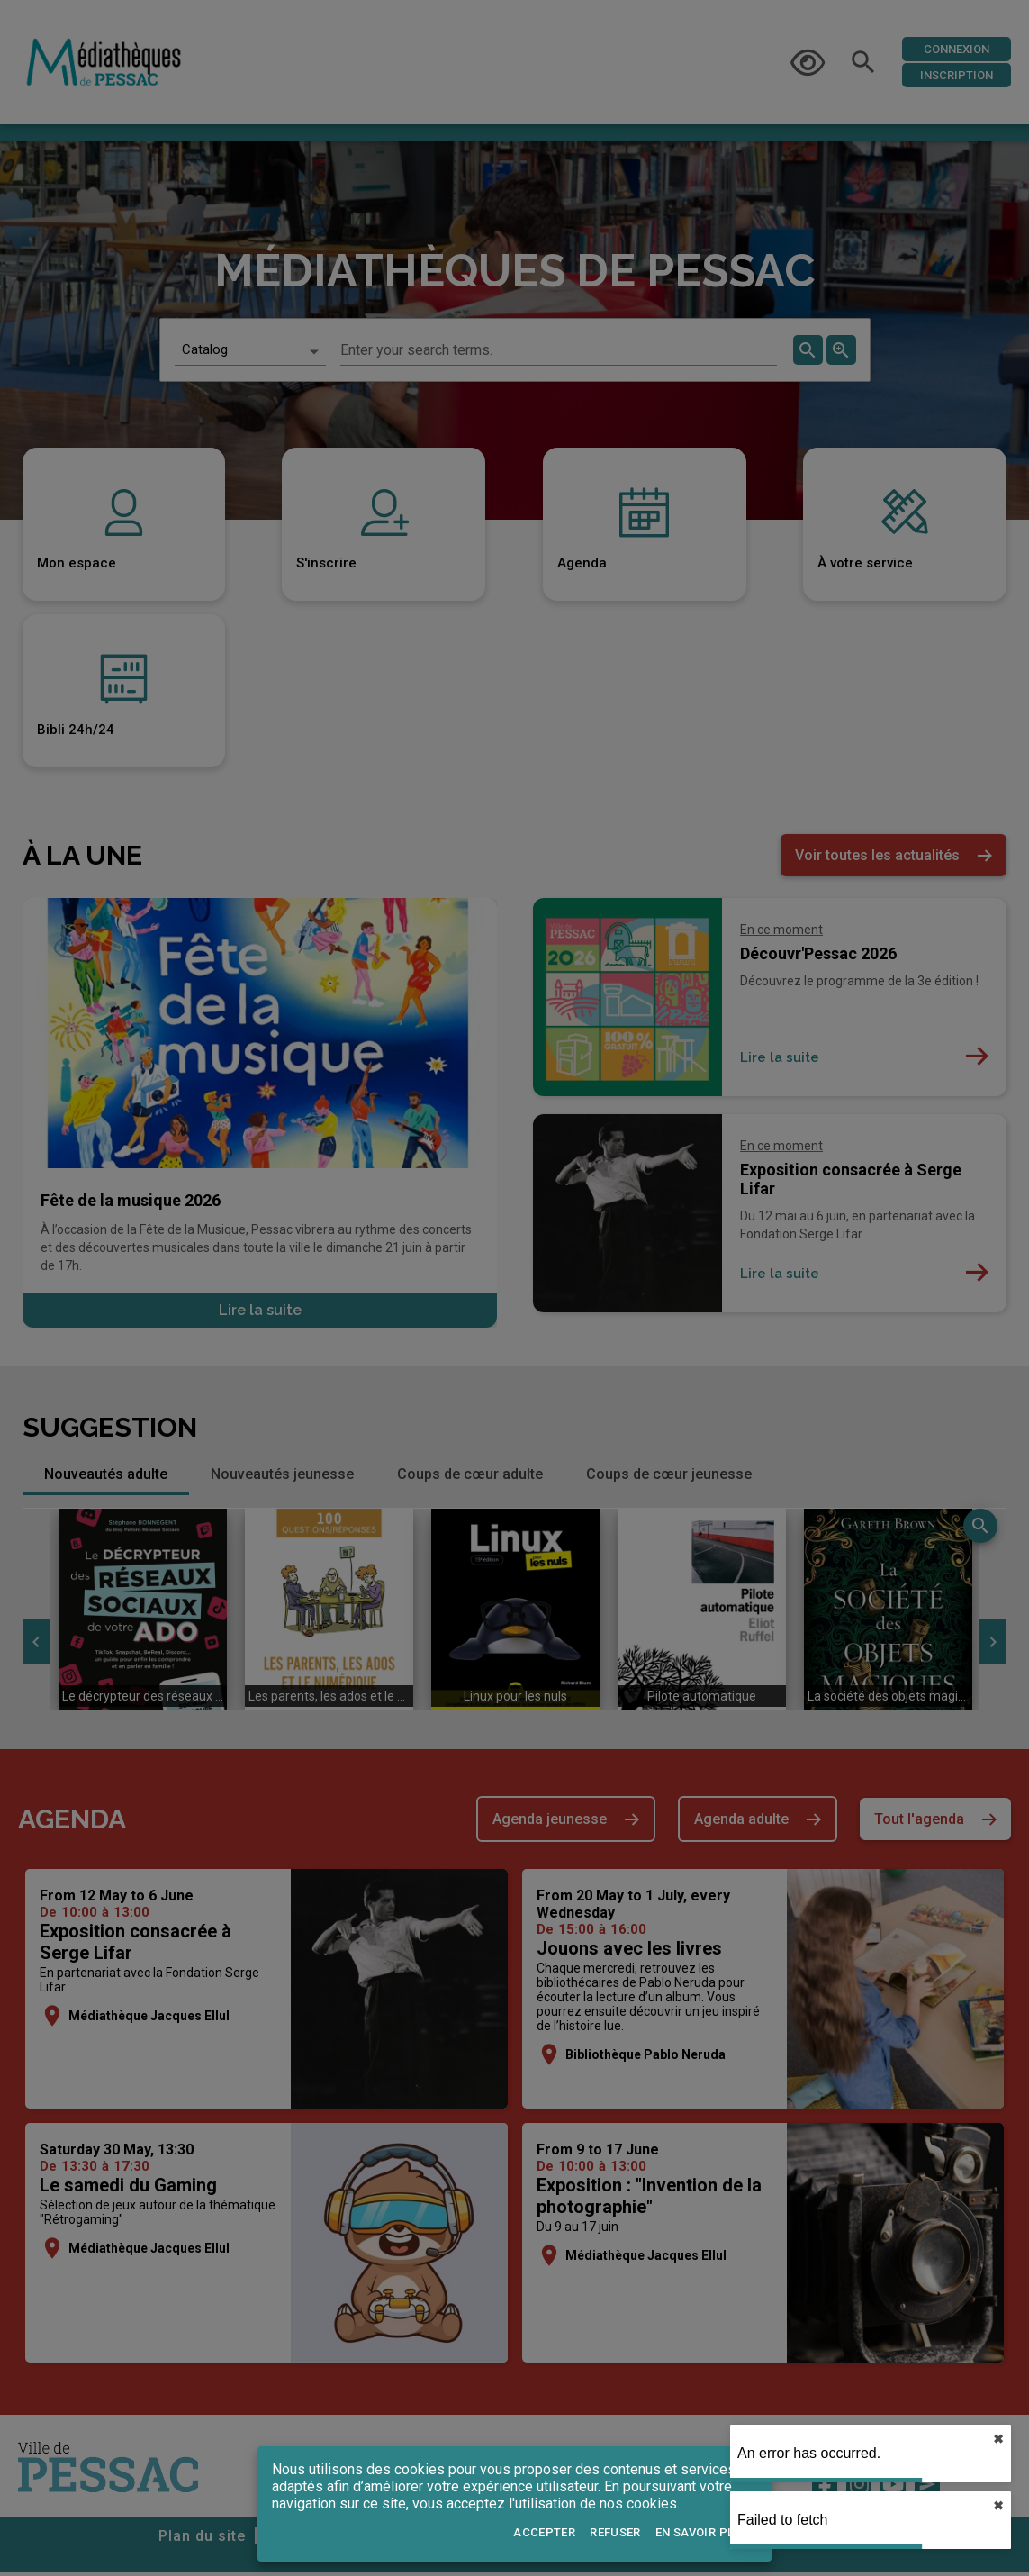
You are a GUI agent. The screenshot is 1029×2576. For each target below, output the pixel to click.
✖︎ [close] (998, 2439)
